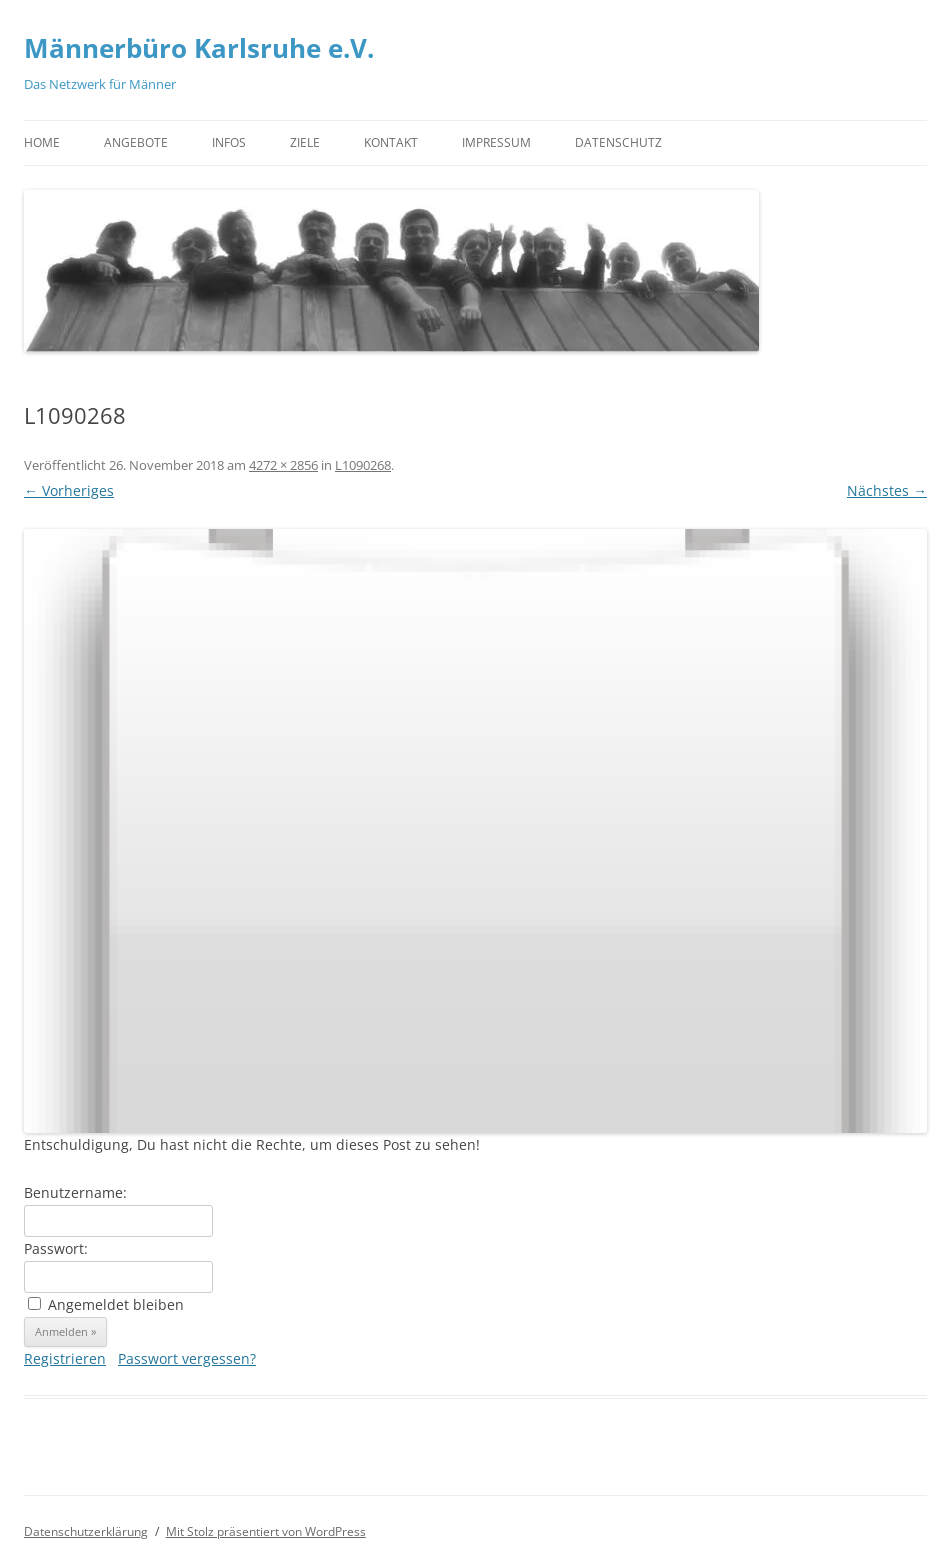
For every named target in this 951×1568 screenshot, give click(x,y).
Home (42, 142)
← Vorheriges (69, 490)
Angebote (136, 142)
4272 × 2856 (283, 465)
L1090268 (363, 465)
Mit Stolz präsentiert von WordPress (266, 1531)
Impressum (496, 142)
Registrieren (65, 1358)
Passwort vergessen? (187, 1358)
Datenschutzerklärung (86, 1531)
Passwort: (56, 1248)
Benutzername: (75, 1192)
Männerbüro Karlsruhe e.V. (199, 48)
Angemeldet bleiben (116, 1304)
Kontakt (391, 142)
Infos (229, 142)
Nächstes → (887, 490)
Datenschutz (618, 142)
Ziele (305, 142)
